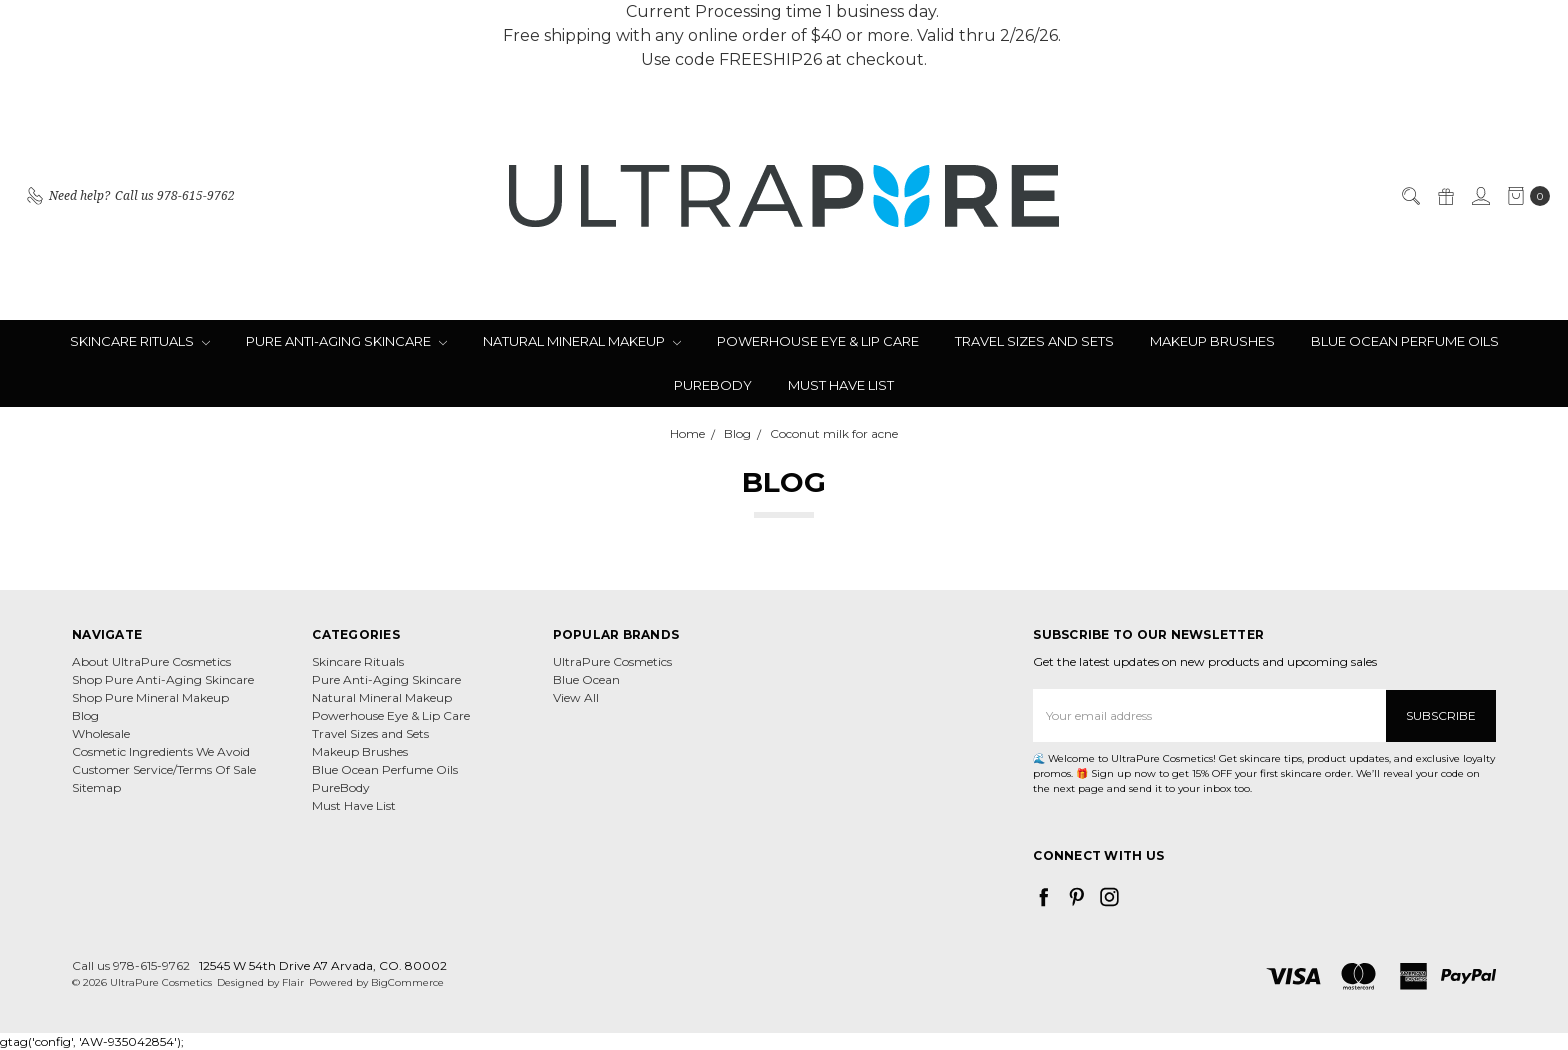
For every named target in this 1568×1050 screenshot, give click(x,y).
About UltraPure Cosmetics (151, 661)
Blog (85, 715)
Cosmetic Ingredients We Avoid (161, 751)
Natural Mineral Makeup (582, 341)
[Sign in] (1480, 196)
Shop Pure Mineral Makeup (150, 697)
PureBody (713, 385)
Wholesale (101, 733)
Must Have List (841, 385)
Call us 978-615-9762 (131, 964)
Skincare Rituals (140, 341)
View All (576, 697)
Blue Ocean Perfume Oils (1405, 341)
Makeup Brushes (1212, 341)
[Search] (1410, 196)
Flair (293, 981)
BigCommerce (407, 981)
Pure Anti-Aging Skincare (346, 341)
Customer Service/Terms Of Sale (164, 769)
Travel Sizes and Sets (1034, 341)
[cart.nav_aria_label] (1524, 196)
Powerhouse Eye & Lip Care (818, 341)
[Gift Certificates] (1445, 196)
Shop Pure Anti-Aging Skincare (163, 679)
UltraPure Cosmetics (612, 661)
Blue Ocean (586, 679)
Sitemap (96, 787)
